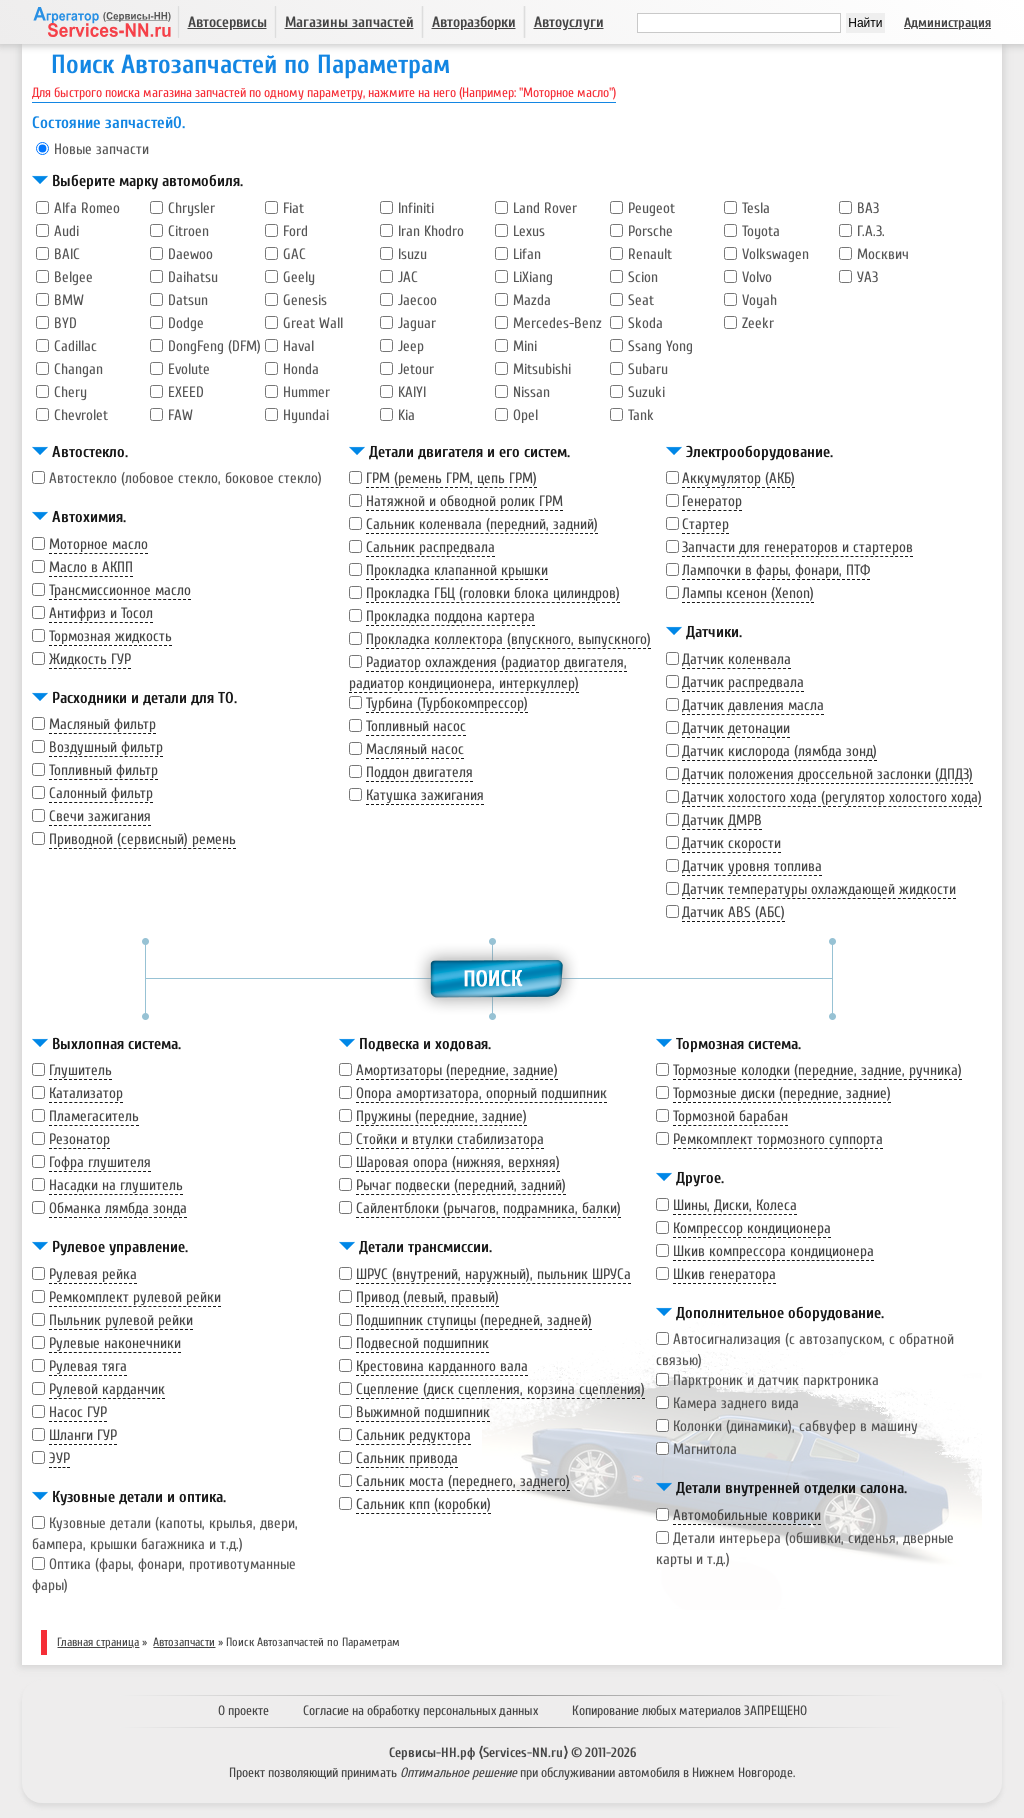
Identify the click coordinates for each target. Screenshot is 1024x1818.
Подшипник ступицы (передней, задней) (474, 1320)
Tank (641, 415)
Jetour (416, 369)
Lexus (529, 231)
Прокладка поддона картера (450, 616)
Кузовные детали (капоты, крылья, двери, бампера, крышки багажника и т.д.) (165, 1534)
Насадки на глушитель (116, 1185)
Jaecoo (417, 300)
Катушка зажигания (425, 795)
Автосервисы (227, 22)
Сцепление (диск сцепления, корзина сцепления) (500, 1389)
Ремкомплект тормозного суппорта (778, 1139)
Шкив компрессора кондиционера (773, 1251)
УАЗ (867, 277)
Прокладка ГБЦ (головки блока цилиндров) (493, 593)
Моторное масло (98, 544)
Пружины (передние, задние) (441, 1116)
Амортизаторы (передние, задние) (457, 1070)
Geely (299, 277)
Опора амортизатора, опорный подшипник (481, 1093)
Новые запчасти (101, 149)
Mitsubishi (542, 369)
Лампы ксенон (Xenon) (748, 593)
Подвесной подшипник (422, 1343)
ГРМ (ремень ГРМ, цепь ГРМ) (451, 478)
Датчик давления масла (753, 705)
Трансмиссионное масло (120, 590)
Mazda (532, 300)
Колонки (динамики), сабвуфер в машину (795, 1426)
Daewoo (190, 254)
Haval (298, 346)
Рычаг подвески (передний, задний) (461, 1185)
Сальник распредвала (430, 547)
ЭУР (59, 1458)
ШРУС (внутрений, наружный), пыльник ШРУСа (493, 1274)
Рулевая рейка (93, 1274)
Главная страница (98, 1642)
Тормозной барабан (730, 1116)
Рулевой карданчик (107, 1389)
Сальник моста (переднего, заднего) (463, 1481)
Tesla (756, 208)
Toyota (761, 231)
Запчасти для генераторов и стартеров (797, 547)
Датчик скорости (731, 843)
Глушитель (80, 1070)
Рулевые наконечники (115, 1343)
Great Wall (313, 323)
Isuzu (412, 254)
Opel (525, 415)
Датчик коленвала (736, 659)
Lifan (527, 254)
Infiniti (416, 208)
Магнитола (705, 1449)
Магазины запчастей (349, 22)
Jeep (411, 346)
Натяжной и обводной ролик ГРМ (464, 501)
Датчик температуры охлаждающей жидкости (819, 889)
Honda (301, 369)
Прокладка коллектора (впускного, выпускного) (508, 639)
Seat (641, 300)
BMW (69, 300)
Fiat (293, 208)
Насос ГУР (78, 1412)
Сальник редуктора (413, 1435)
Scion (643, 277)
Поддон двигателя (419, 772)
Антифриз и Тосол (101, 613)
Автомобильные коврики (747, 1515)
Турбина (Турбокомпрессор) (447, 703)
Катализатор (86, 1093)
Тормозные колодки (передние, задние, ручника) (817, 1070)
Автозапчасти (184, 1642)
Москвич (883, 254)
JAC (408, 277)
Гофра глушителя (100, 1162)
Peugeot (651, 208)
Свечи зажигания (100, 816)
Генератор (712, 501)
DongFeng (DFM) (214, 346)
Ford (295, 231)
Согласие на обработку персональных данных (420, 1711)
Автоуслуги (569, 22)
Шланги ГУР (83, 1435)
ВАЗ (868, 208)
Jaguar (417, 323)
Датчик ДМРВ (722, 820)
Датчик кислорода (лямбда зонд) (779, 751)
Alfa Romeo (87, 208)
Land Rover (545, 208)
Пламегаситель (94, 1116)
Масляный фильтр (102, 724)
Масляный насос (415, 749)
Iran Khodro (431, 231)
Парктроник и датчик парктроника (776, 1380)
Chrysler (191, 208)
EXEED (186, 392)
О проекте (243, 1711)
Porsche (650, 231)
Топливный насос (416, 726)
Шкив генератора (724, 1274)
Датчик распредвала (743, 682)
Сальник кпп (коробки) (423, 1504)
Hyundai (306, 415)
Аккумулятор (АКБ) (738, 478)
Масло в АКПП (91, 567)
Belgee (73, 277)
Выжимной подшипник (423, 1412)
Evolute (189, 369)
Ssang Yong (660, 346)
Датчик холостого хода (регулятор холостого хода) (832, 797)
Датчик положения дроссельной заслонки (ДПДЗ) (827, 774)
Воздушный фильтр (106, 747)
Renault (650, 254)
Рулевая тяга (88, 1366)
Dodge (186, 323)
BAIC (67, 254)
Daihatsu (193, 277)
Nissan (531, 392)
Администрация (947, 23)
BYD (65, 323)
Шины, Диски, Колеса (735, 1205)
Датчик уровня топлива (752, 866)
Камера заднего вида (736, 1403)
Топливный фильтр (103, 770)
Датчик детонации (736, 728)
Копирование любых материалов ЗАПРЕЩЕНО (689, 1711)
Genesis (305, 300)
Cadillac (75, 346)
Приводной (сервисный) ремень (142, 839)
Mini (525, 346)
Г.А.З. (871, 231)
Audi (66, 231)
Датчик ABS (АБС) (733, 912)
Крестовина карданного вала (442, 1366)
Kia (406, 415)
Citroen (188, 231)
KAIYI (412, 392)
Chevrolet (81, 415)
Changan (78, 369)
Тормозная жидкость (110, 636)
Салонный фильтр (101, 793)
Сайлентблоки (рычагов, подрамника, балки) (488, 1208)
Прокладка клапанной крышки (457, 570)
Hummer (306, 392)
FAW (180, 415)
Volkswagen (775, 254)
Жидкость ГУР (90, 659)
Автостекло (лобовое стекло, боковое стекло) (185, 478)
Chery (70, 392)
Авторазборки (474, 22)
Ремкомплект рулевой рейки (135, 1297)
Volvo (757, 277)
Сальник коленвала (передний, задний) (482, 524)
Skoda (645, 323)
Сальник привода (407, 1458)
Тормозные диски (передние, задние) (782, 1093)
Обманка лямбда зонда (118, 1208)
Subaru (648, 369)
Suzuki (646, 392)
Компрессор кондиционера (752, 1228)
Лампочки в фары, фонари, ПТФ (776, 570)
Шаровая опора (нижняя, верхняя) (458, 1162)
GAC (294, 254)
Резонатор (79, 1139)
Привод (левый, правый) (427, 1297)
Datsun (188, 300)
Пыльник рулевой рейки (121, 1320)
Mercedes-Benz (557, 323)
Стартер (705, 524)
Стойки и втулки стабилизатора (450, 1139)
